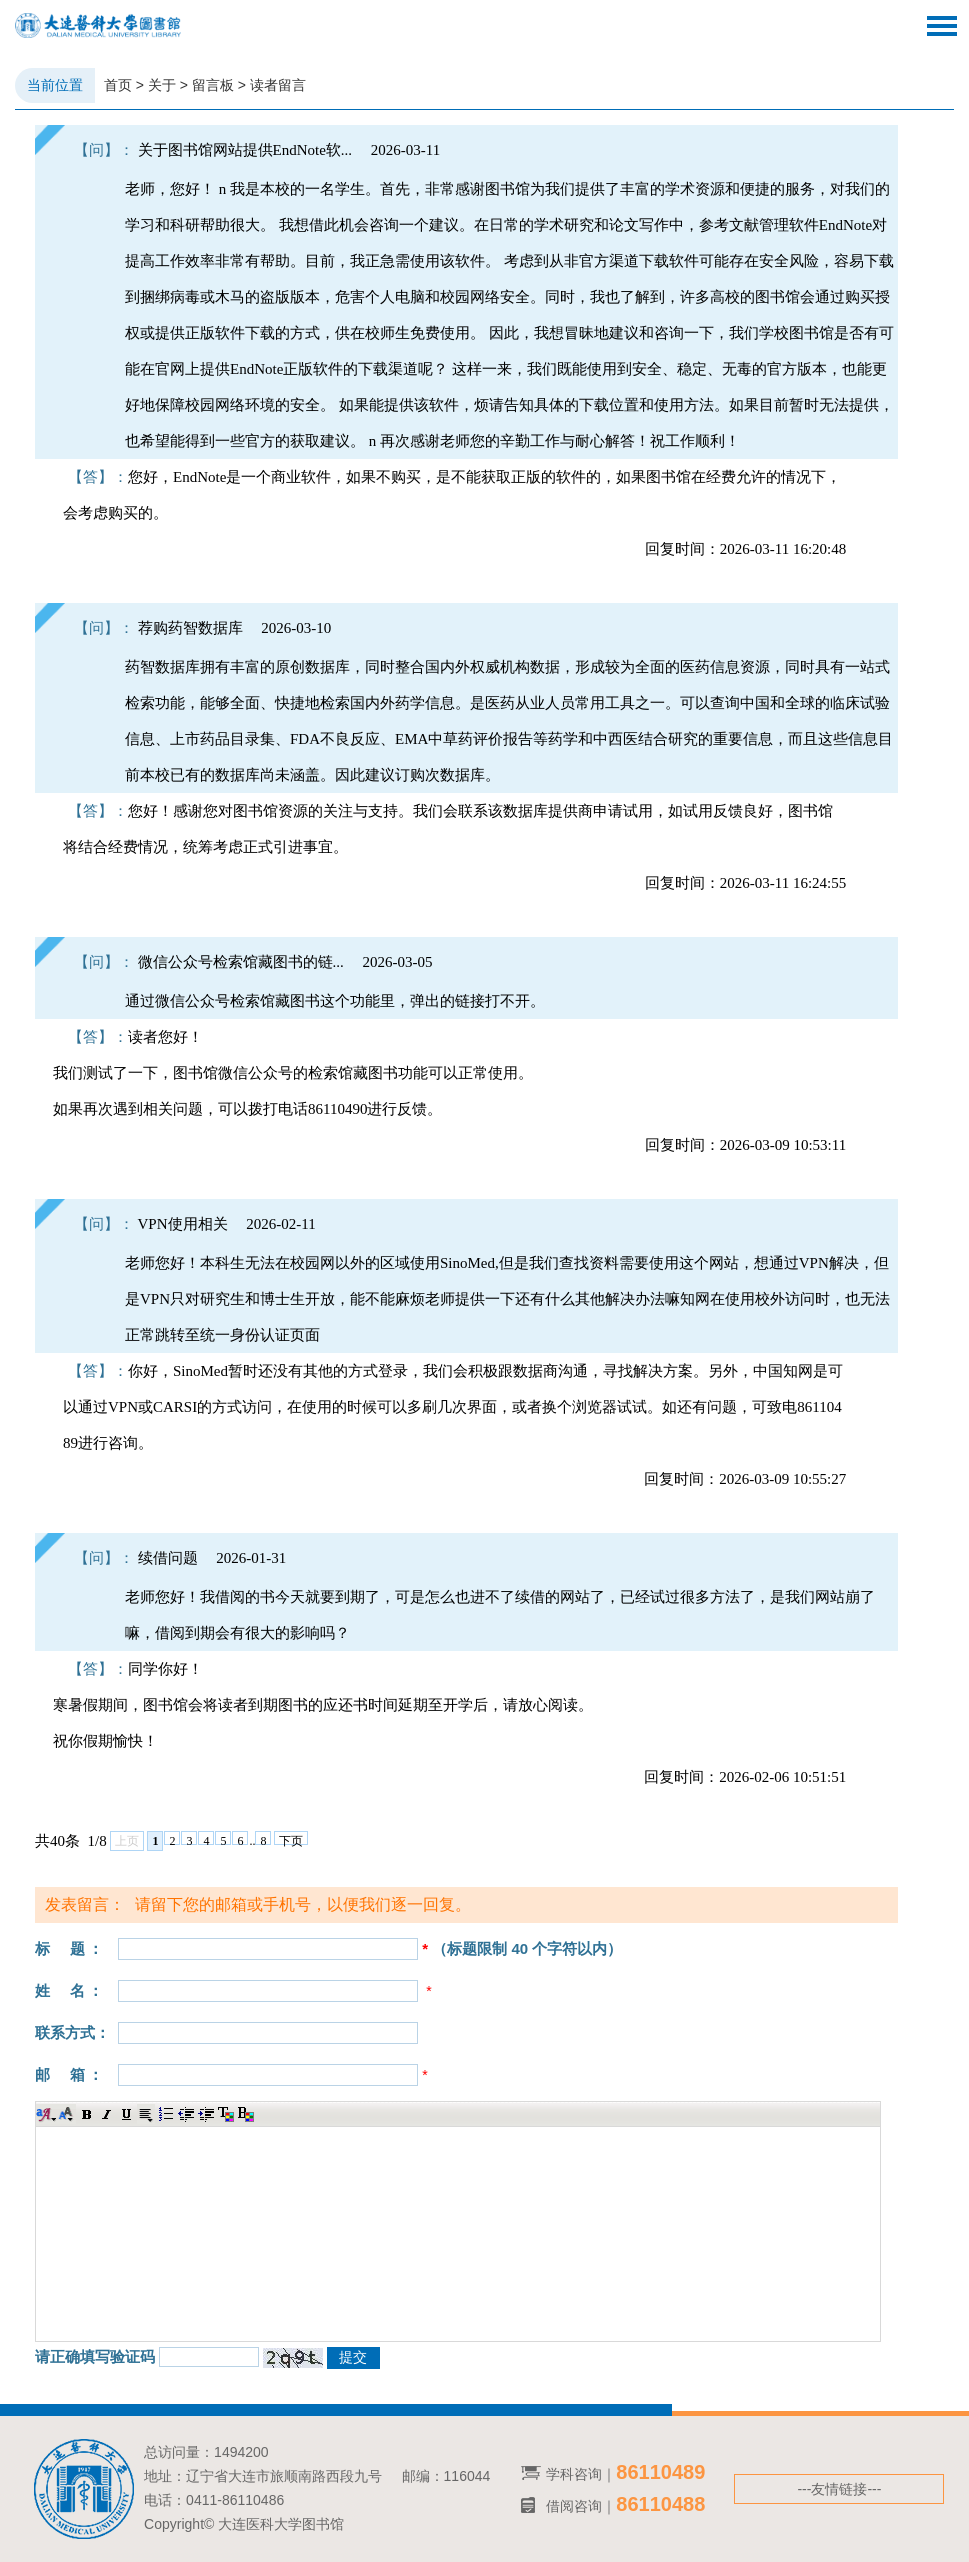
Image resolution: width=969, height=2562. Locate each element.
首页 (118, 85)
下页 (291, 1839)
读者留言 (278, 85)
